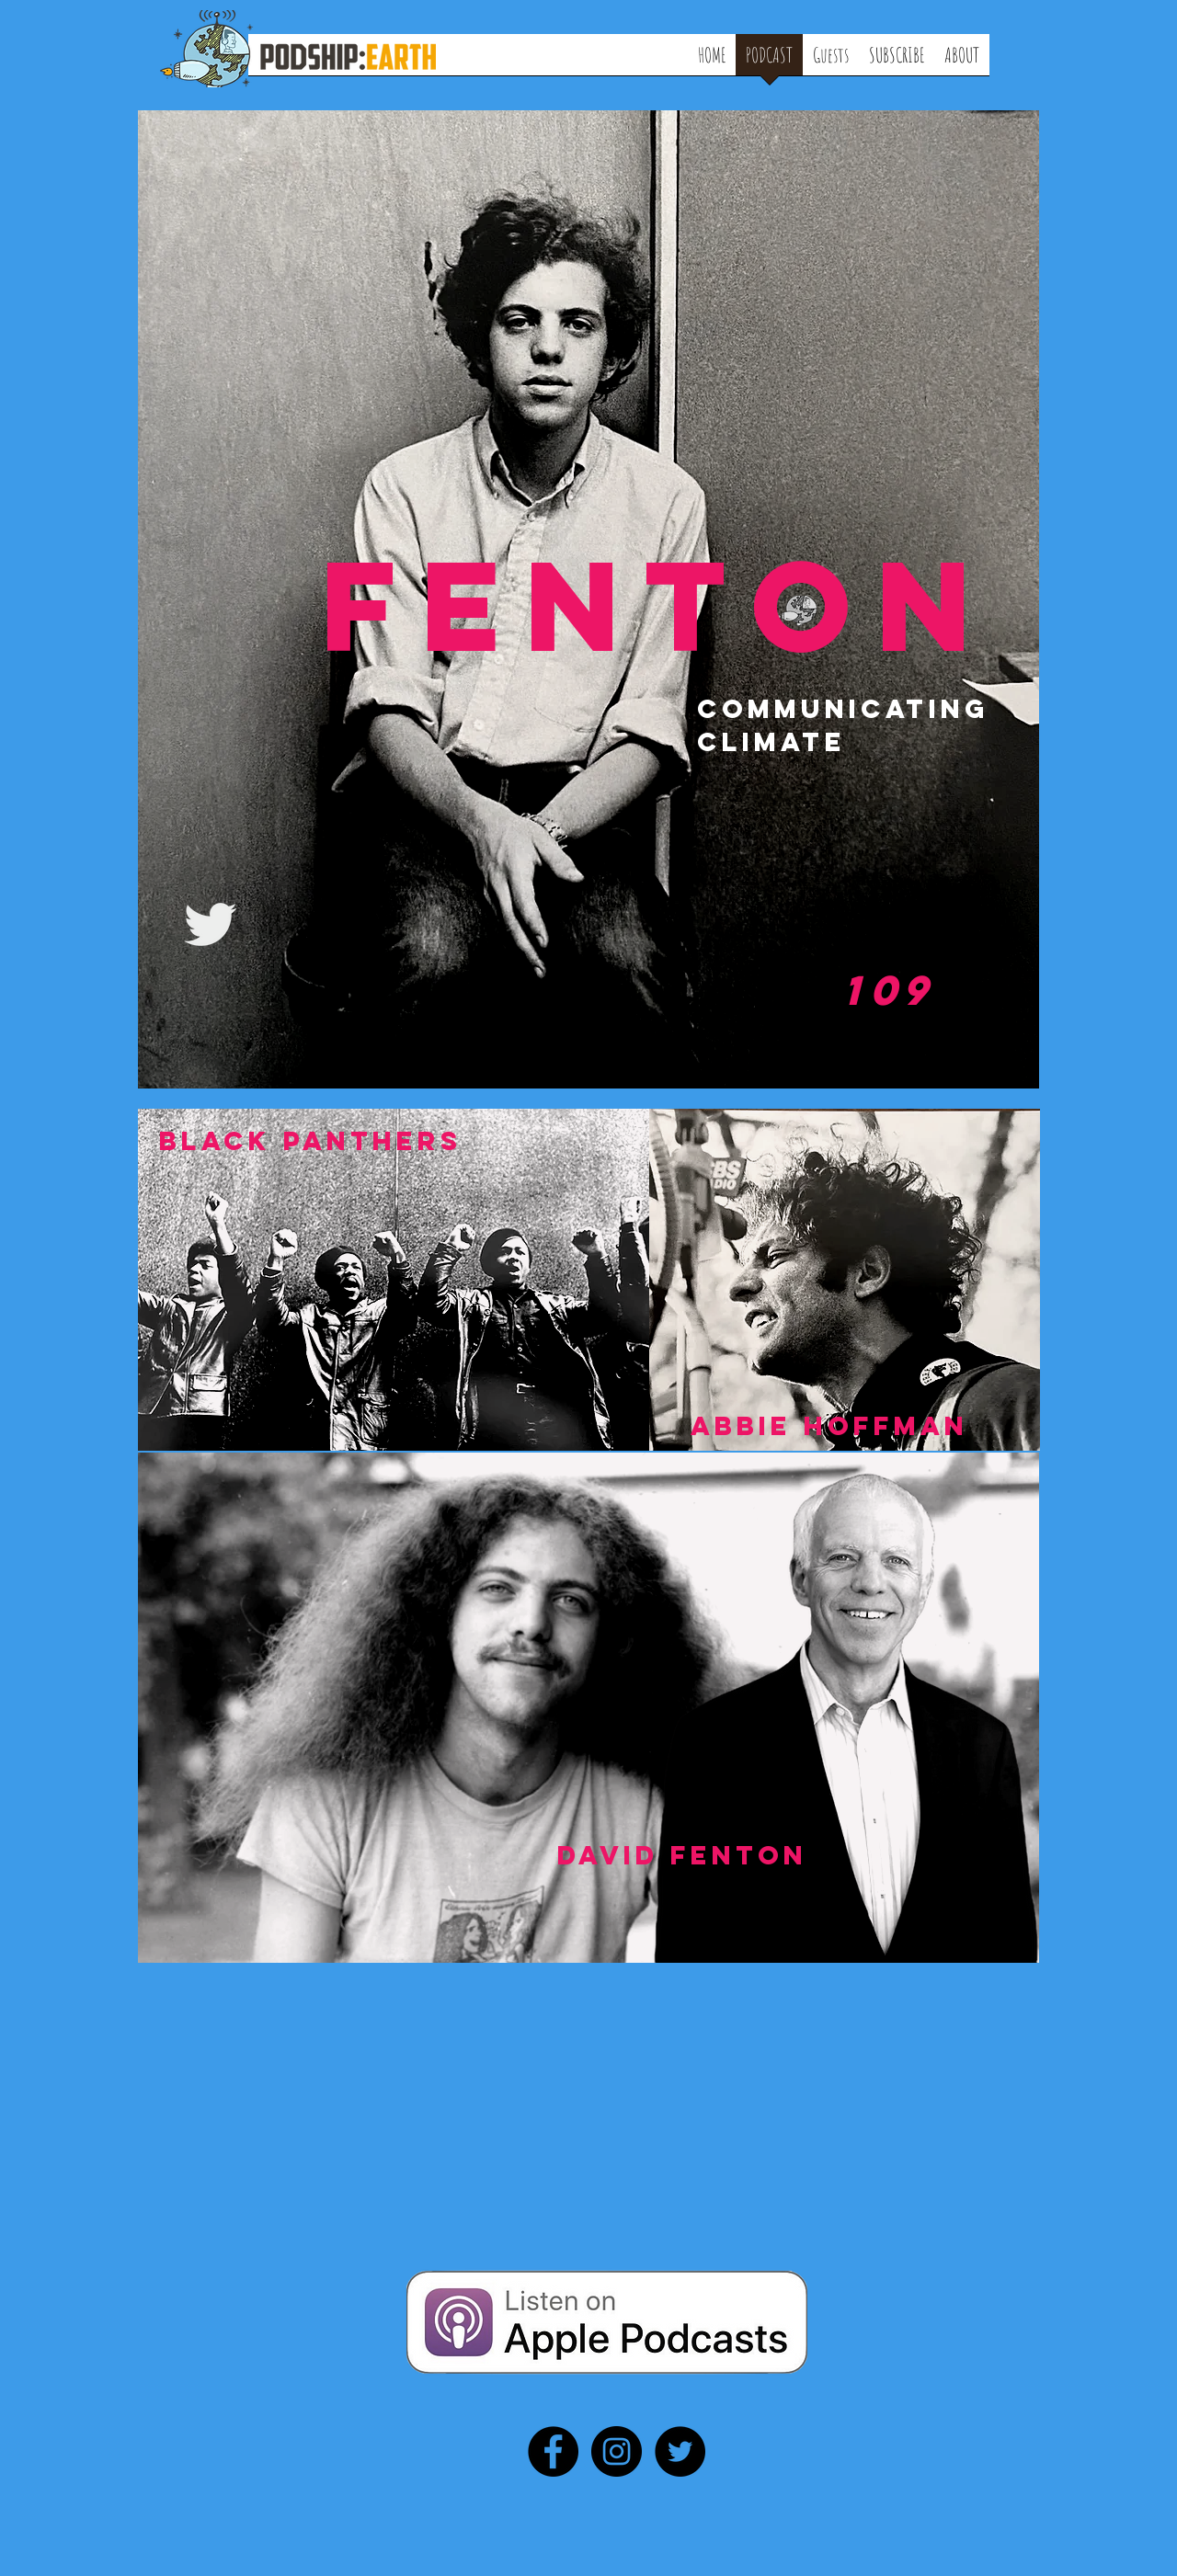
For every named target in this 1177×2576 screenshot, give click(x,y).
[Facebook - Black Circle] (553, 2451)
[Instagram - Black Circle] (616, 2451)
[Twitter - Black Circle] (680, 2451)
